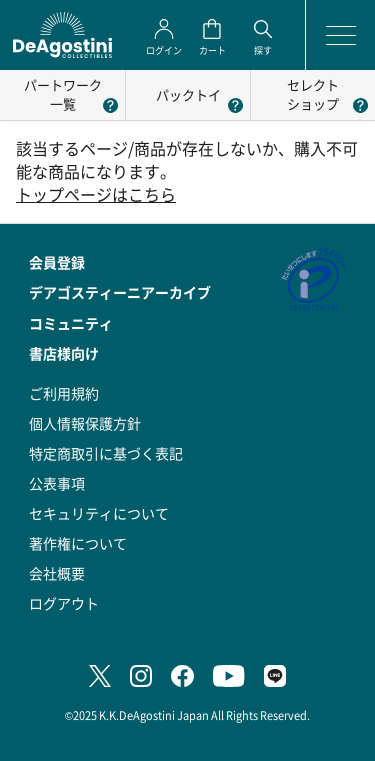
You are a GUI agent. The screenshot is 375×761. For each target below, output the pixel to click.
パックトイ (188, 94)
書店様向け (64, 353)
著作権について (78, 543)
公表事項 (57, 483)
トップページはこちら (96, 194)
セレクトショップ (313, 94)
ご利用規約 (64, 393)
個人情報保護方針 (85, 423)
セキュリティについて (99, 513)
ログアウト (64, 603)
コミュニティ (71, 323)
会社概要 (57, 573)
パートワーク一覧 (63, 94)
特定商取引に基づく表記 (106, 453)
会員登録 (57, 262)
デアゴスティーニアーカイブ (120, 292)
